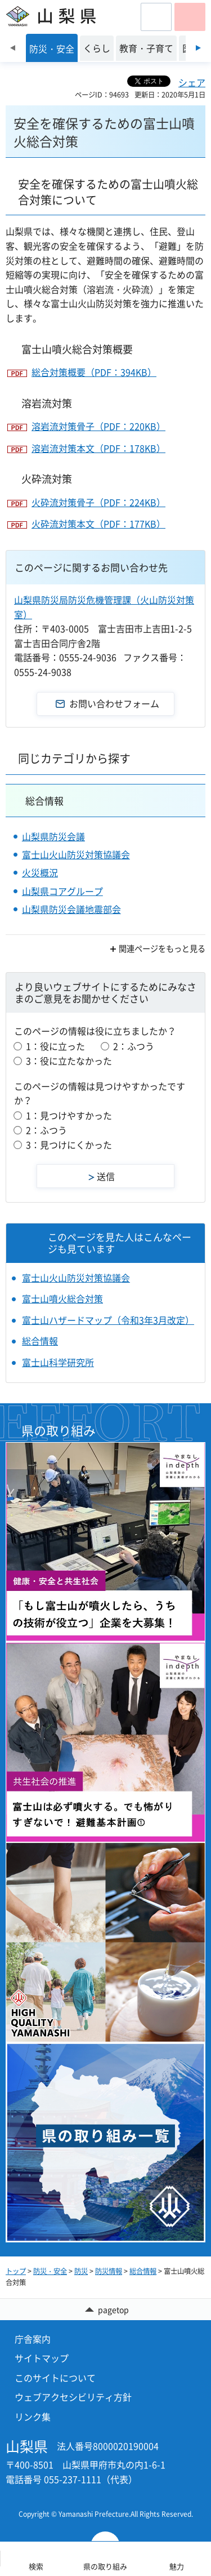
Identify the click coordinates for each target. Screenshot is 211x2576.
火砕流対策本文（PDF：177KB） (98, 523)
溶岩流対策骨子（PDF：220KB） (98, 426)
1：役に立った (55, 1046)
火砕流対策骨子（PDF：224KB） (98, 502)
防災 (81, 2271)
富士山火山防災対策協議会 (76, 854)
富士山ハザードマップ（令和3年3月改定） (108, 1320)
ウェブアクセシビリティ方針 (73, 2397)
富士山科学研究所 (58, 1362)
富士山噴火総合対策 (62, 1298)
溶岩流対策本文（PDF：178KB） (98, 448)
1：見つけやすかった (69, 1115)
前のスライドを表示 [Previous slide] (12, 48)
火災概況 (40, 872)
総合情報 (44, 800)
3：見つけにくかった (69, 1144)
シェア (191, 82)
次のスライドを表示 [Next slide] (198, 48)
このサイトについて (55, 2377)
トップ (16, 2271)
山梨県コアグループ (62, 891)
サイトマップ (42, 2358)
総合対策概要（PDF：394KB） (94, 372)
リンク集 (33, 2416)
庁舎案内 (33, 2339)
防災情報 (108, 2271)
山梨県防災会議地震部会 (71, 909)
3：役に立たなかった (69, 1060)
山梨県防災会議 (53, 836)
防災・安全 (50, 2271)
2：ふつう (133, 1046)
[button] (156, 17)
